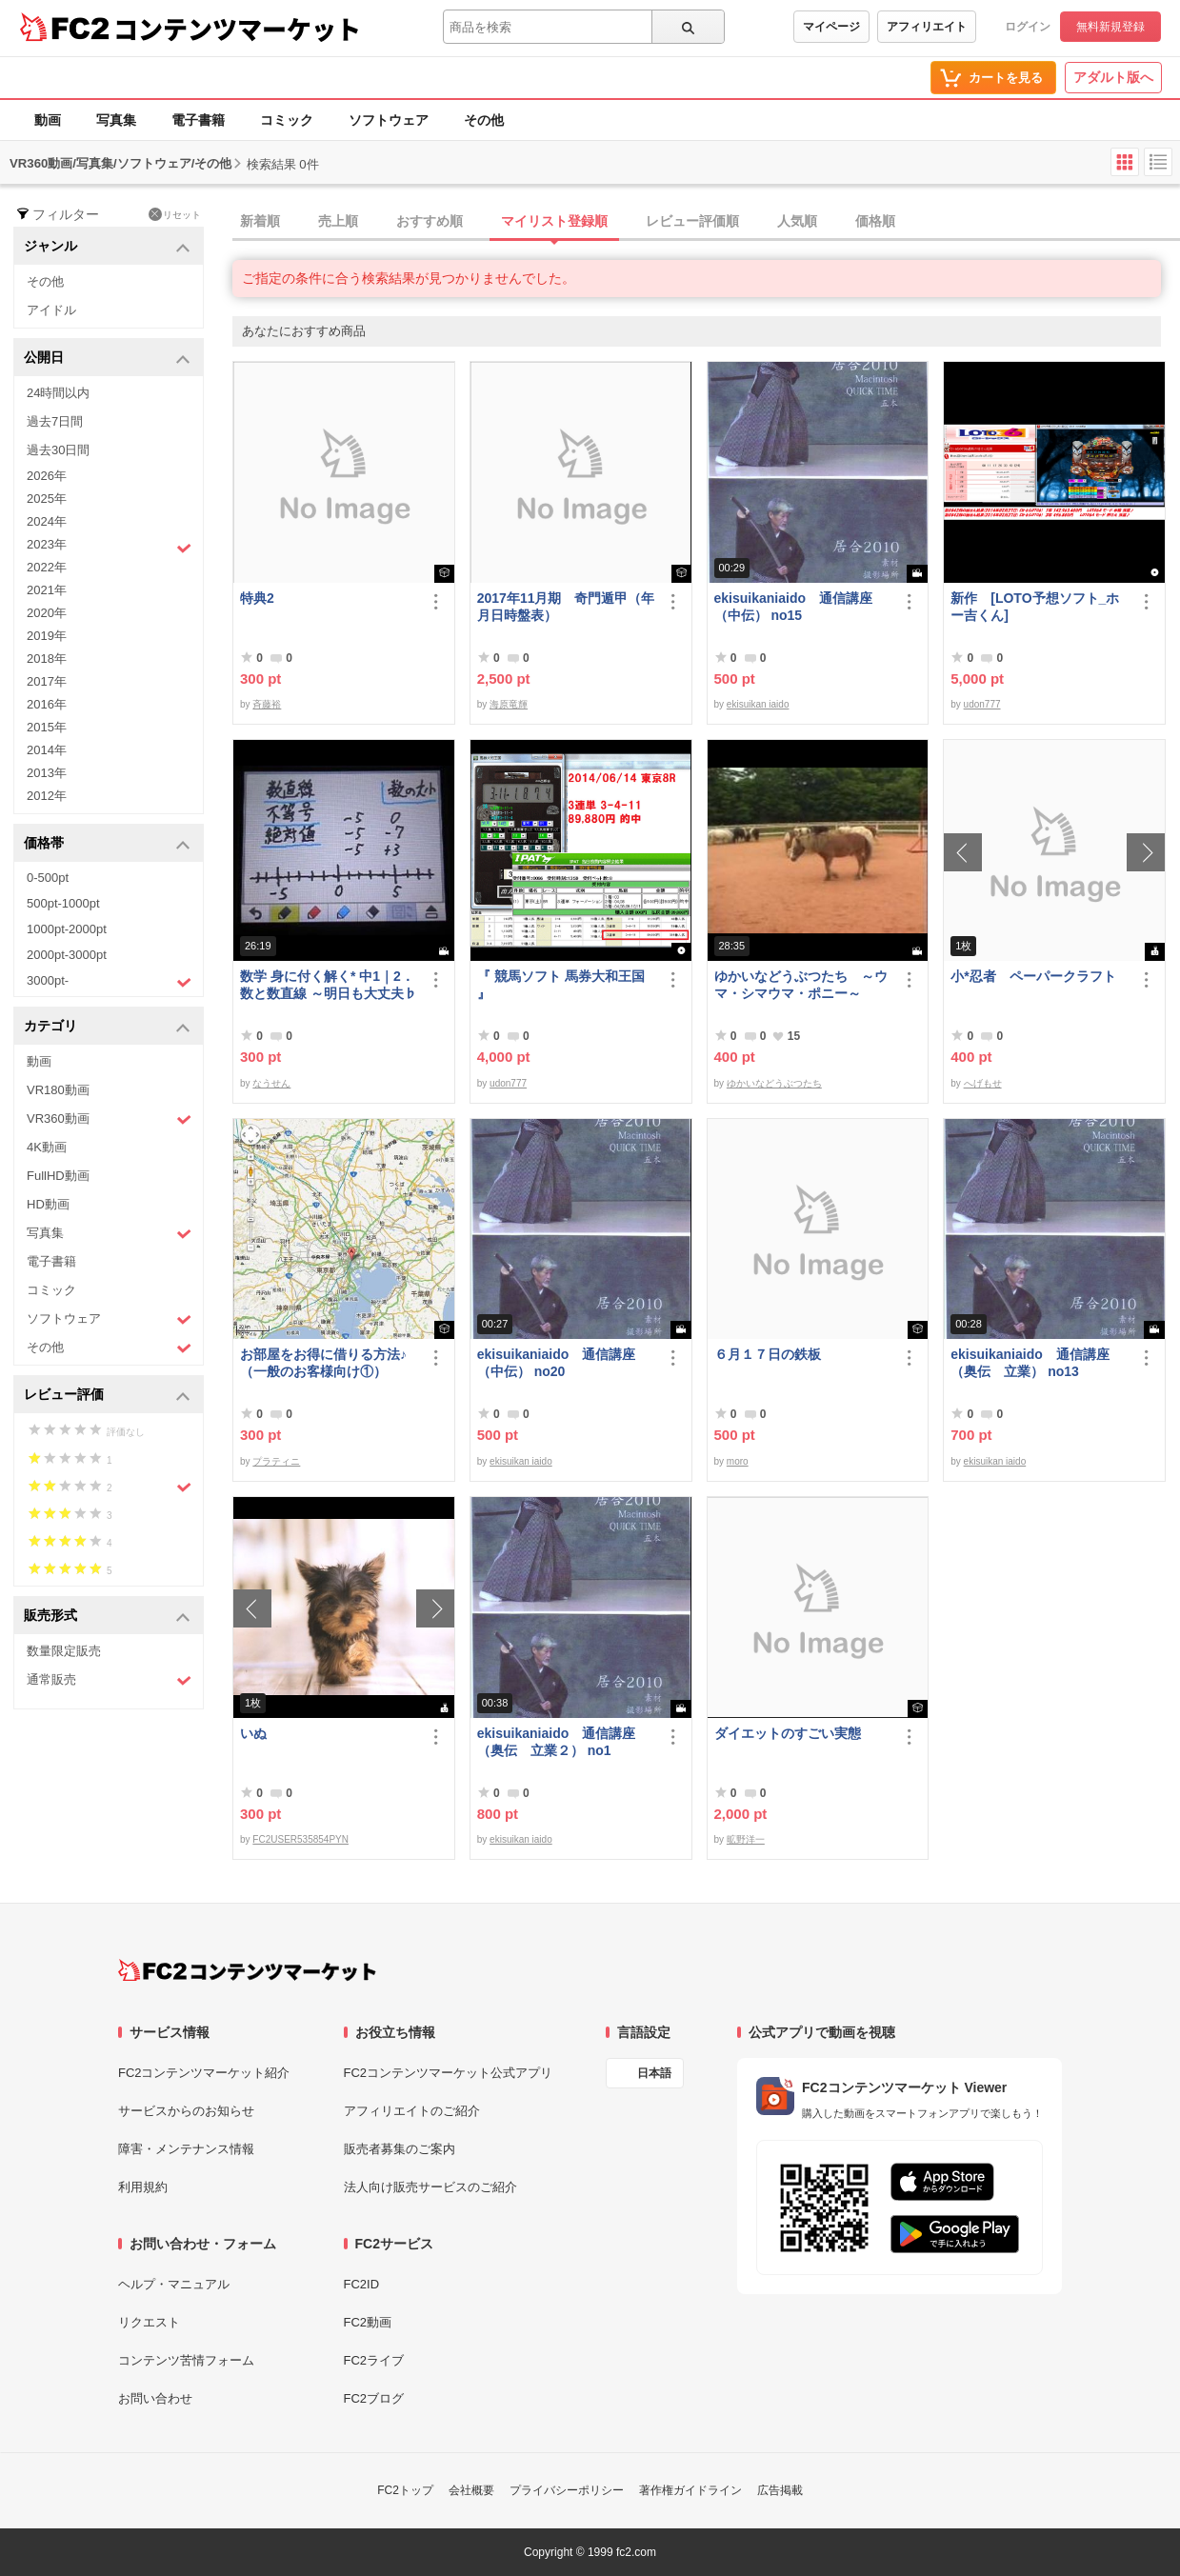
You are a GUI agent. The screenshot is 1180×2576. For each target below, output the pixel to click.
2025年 (47, 498)
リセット (175, 214)
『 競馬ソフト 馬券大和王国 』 (561, 984)
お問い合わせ (155, 2398)
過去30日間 (58, 450)
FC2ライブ (374, 2360)
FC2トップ (405, 2490)
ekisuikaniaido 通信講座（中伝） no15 (793, 606)
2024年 (47, 521)
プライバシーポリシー (567, 2490)
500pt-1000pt (63, 903)
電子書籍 (198, 120)
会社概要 (471, 2490)
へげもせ (983, 1083)
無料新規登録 (1110, 26)
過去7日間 (55, 421)
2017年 (47, 681)
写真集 (116, 120)
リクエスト (149, 2322)
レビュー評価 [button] (107, 1396)
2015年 (47, 727)
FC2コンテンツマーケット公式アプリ (448, 2073)
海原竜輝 (509, 704)
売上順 (338, 221)
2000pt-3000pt (67, 955)
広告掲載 (780, 2490)
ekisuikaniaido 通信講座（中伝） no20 (556, 1363)
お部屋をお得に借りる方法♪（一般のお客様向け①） (323, 1363)
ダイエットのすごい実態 (787, 1733)
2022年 (47, 567)
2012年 (47, 796)
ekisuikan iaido (758, 704)
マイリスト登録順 (554, 221)
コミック (286, 120)
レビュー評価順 (692, 221)
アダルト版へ (1113, 77)
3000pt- (109, 981)
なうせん (271, 1083)
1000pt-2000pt (67, 929)
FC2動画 (368, 2322)
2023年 (109, 546)
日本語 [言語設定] (654, 2073)
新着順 (260, 221)
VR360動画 (109, 1119)
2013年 (47, 773)
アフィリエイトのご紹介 (412, 2111)
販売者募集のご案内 (399, 2149)
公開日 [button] (107, 358)
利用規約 (143, 2187)
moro (738, 1461)
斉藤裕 (266, 704)
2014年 (47, 750)
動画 (47, 120)
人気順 (797, 221)
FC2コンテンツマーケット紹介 (204, 2073)
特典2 (257, 598)
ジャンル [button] (107, 247)
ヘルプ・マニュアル (174, 2284)
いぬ (253, 1733)
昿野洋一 (746, 1839)
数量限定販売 (64, 1651)
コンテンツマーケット (237, 28)
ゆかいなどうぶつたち (774, 1083)
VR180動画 (58, 1090)
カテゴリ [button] (107, 1027)
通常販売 (109, 1680)
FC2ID (362, 2284)
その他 (484, 120)
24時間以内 (58, 393)
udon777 (982, 704)
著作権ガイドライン (690, 2490)
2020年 (47, 613)
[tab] (706, 222)
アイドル (51, 310)
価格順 (875, 221)
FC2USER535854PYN (300, 1839)
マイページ (831, 26)
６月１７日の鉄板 (767, 1354)
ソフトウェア (389, 120)
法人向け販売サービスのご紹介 (430, 2187)
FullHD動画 (58, 1175)
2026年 (47, 476)
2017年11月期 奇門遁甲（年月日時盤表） (566, 606)
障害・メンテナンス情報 (186, 2149)
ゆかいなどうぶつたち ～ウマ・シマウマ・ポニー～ (801, 984)
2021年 (47, 590)
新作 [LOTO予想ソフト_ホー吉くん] (1034, 606)
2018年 (47, 658)
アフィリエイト (927, 26)
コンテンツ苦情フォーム (186, 2360)
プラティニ (276, 1461)
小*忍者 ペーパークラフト (1032, 976)
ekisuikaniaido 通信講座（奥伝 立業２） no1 (556, 1742)
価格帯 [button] (107, 844)
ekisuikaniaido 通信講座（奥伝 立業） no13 (1029, 1363)
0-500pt (48, 877)
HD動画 (48, 1204)
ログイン (1027, 26)
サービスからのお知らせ (186, 2111)
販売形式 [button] (107, 1617)
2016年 (47, 704)
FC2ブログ (374, 2398)
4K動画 (47, 1147)
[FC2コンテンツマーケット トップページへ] (247, 1970)
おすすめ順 (429, 221)
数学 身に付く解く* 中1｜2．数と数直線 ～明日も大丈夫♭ (328, 984)
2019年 (47, 636)
